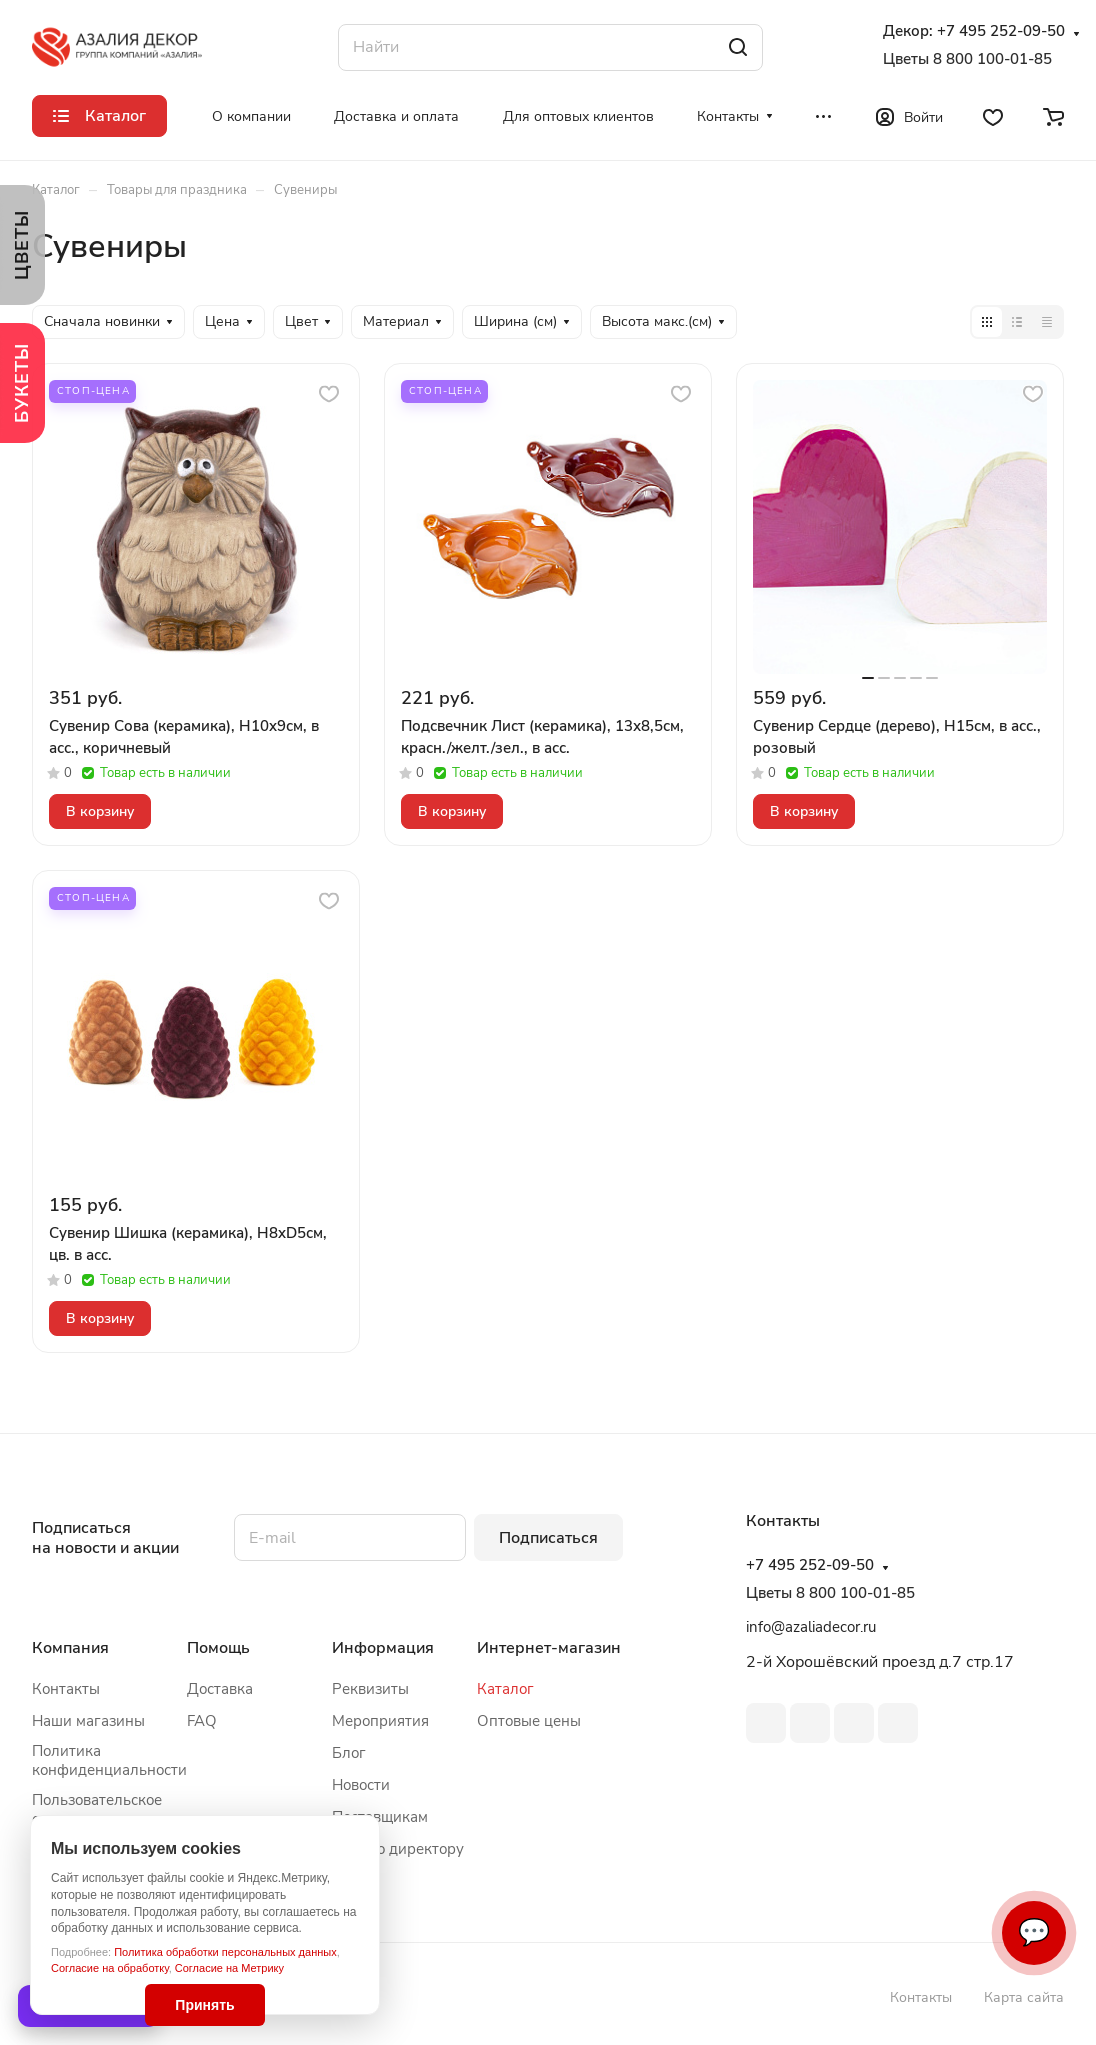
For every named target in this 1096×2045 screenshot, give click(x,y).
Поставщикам (380, 1817)
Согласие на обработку (110, 1968)
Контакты (66, 1689)
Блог (349, 1753)
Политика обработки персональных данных (225, 1952)
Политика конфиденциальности (109, 1760)
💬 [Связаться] (1034, 1932)
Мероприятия (380, 1721)
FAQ (202, 1721)
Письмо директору (398, 1849)
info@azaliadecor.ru (811, 1627)
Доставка (220, 1689)
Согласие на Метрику (229, 1968)
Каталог (505, 1689)
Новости (361, 1785)
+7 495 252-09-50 (1001, 31)
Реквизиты (370, 1689)
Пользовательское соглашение (97, 1809)
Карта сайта (1024, 1997)
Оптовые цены (529, 1721)
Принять (204, 2005)
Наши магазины (88, 1721)
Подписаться (548, 1538)
